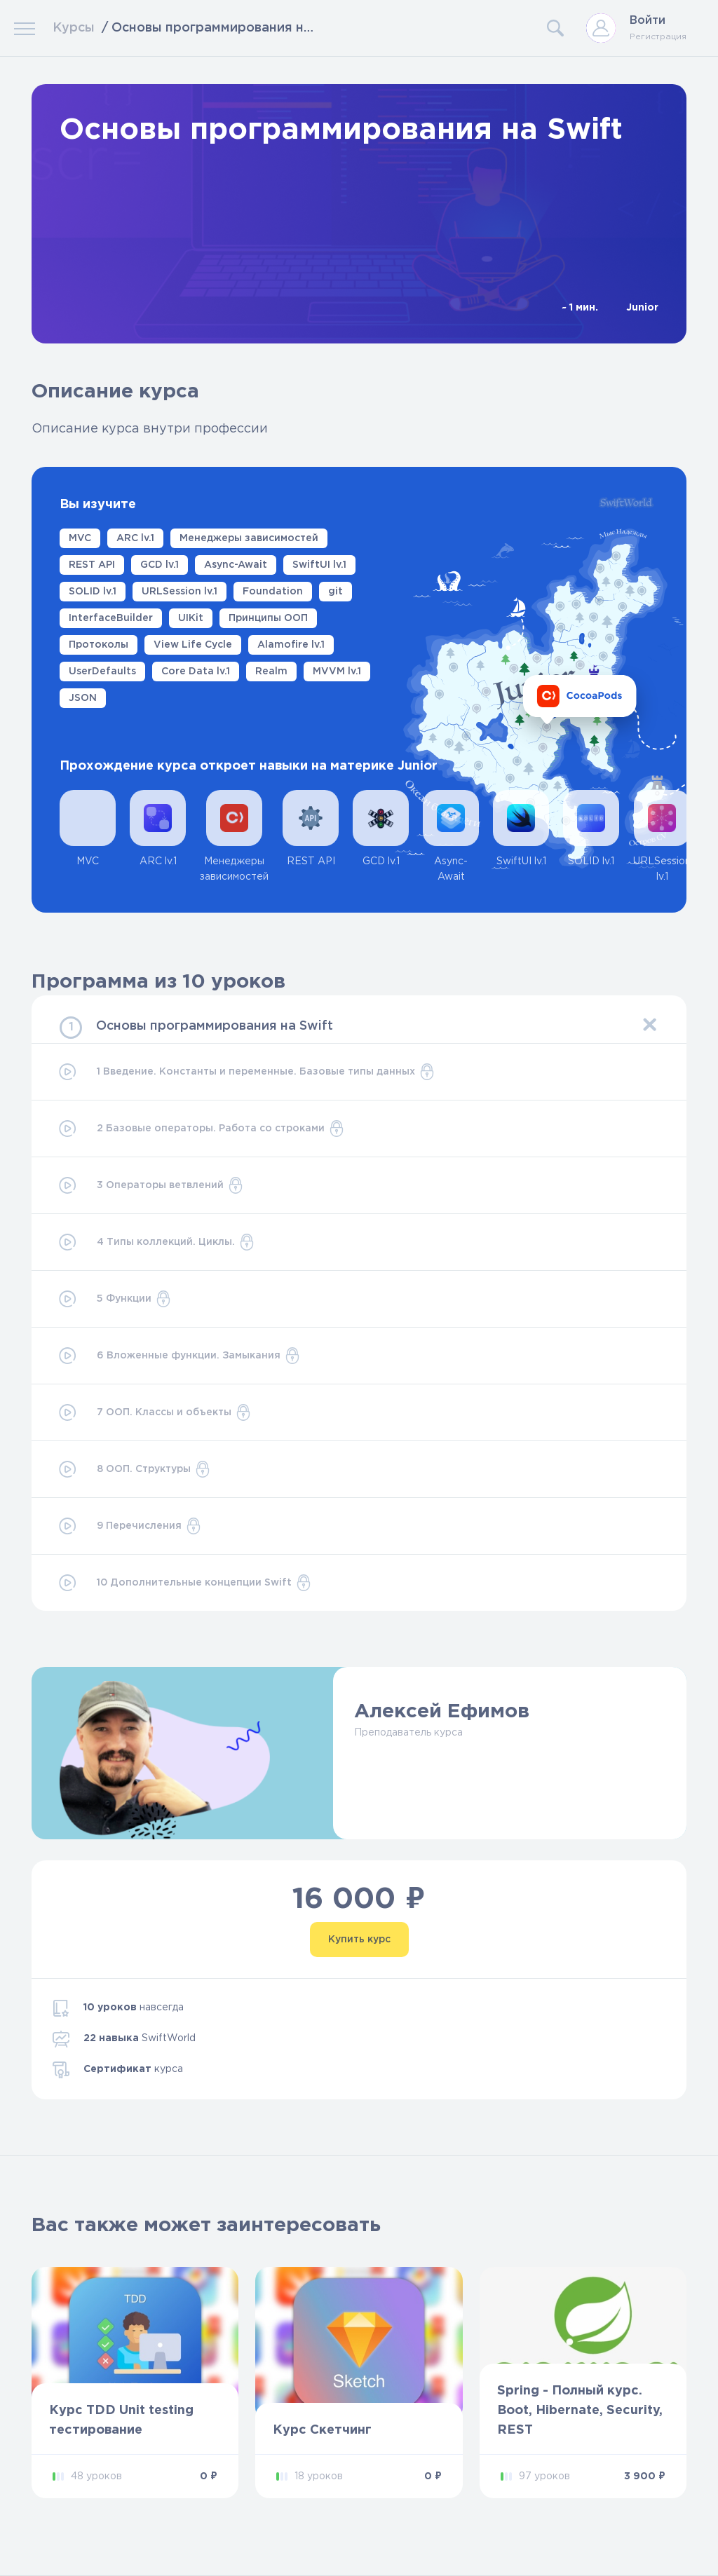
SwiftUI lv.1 (319, 565)
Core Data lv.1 (195, 671)
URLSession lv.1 (179, 591)
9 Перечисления (129, 1526)
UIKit (190, 618)
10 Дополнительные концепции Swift (184, 1583)
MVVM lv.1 (337, 671)
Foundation (273, 591)
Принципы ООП (268, 618)
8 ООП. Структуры (133, 1469)
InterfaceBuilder (111, 618)
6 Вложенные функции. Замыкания (178, 1355)
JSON (83, 698)
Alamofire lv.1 (291, 645)
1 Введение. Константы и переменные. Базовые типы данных (245, 1072)
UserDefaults (102, 671)
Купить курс (359, 1939)
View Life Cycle (193, 645)
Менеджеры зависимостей (249, 538)
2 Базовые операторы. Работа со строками (200, 1128)
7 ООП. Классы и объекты (154, 1412)
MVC (80, 538)
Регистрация (658, 37)
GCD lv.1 (159, 565)
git (335, 591)
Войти (647, 20)
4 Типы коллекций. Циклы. (155, 1242)
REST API (92, 565)
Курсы (74, 28)
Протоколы (98, 645)
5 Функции (114, 1299)
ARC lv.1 (135, 538)
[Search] (445, 28)
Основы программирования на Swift (214, 1026)
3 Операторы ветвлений (150, 1185)
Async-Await (235, 565)
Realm (271, 671)
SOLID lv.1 (92, 591)
